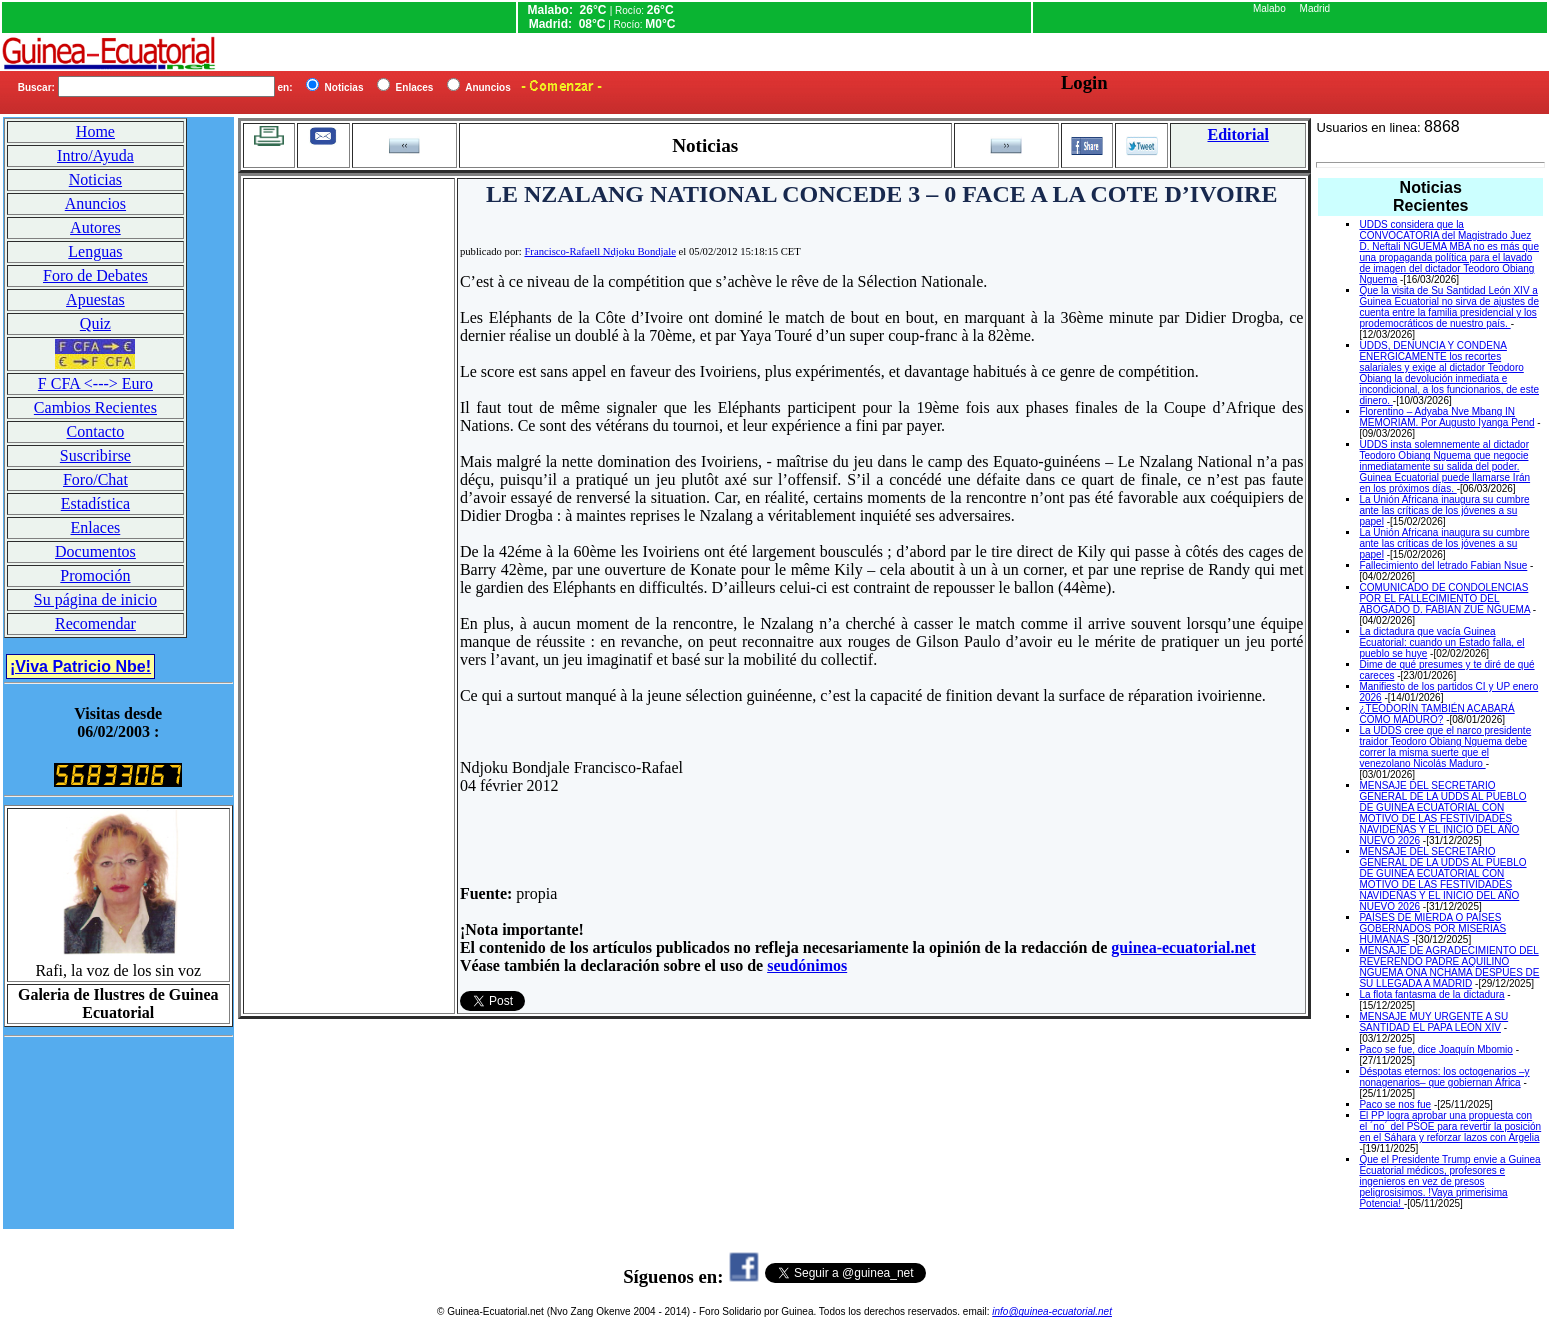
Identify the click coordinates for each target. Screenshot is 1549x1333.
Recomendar (95, 623)
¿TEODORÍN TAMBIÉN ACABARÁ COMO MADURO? (1436, 714)
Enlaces (96, 527)
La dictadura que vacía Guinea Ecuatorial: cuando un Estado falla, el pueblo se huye (1441, 642)
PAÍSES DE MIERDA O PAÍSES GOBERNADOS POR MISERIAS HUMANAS (1432, 928)
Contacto (96, 431)
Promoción (95, 575)
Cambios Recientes (95, 407)
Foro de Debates (95, 275)
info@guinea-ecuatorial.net (1052, 1311)
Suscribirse (95, 455)
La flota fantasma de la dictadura (1431, 994)
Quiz (95, 323)
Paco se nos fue (1395, 1104)
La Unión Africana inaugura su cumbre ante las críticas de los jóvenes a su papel (1444, 510)
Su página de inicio (95, 599)
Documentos (95, 551)
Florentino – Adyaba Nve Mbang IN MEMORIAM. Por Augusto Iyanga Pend (1446, 417)
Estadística (95, 503)
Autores (95, 227)
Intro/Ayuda (95, 155)
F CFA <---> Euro (95, 383)
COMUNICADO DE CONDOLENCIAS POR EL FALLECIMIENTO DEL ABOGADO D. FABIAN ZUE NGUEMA (1444, 598)
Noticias (95, 179)
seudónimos (807, 965)
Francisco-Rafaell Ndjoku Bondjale (600, 251)
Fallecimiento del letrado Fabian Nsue (1443, 565)
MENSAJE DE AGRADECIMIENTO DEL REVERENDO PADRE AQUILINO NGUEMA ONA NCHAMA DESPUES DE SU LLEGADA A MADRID (1449, 967)
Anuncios (95, 203)
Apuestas (95, 299)
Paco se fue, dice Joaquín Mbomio (1435, 1049)
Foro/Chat (95, 479)
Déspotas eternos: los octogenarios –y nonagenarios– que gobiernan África (1444, 1077)
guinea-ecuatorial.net (1183, 947)
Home (95, 131)
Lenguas (95, 251)
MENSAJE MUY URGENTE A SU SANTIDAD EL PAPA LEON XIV (1433, 1022)
